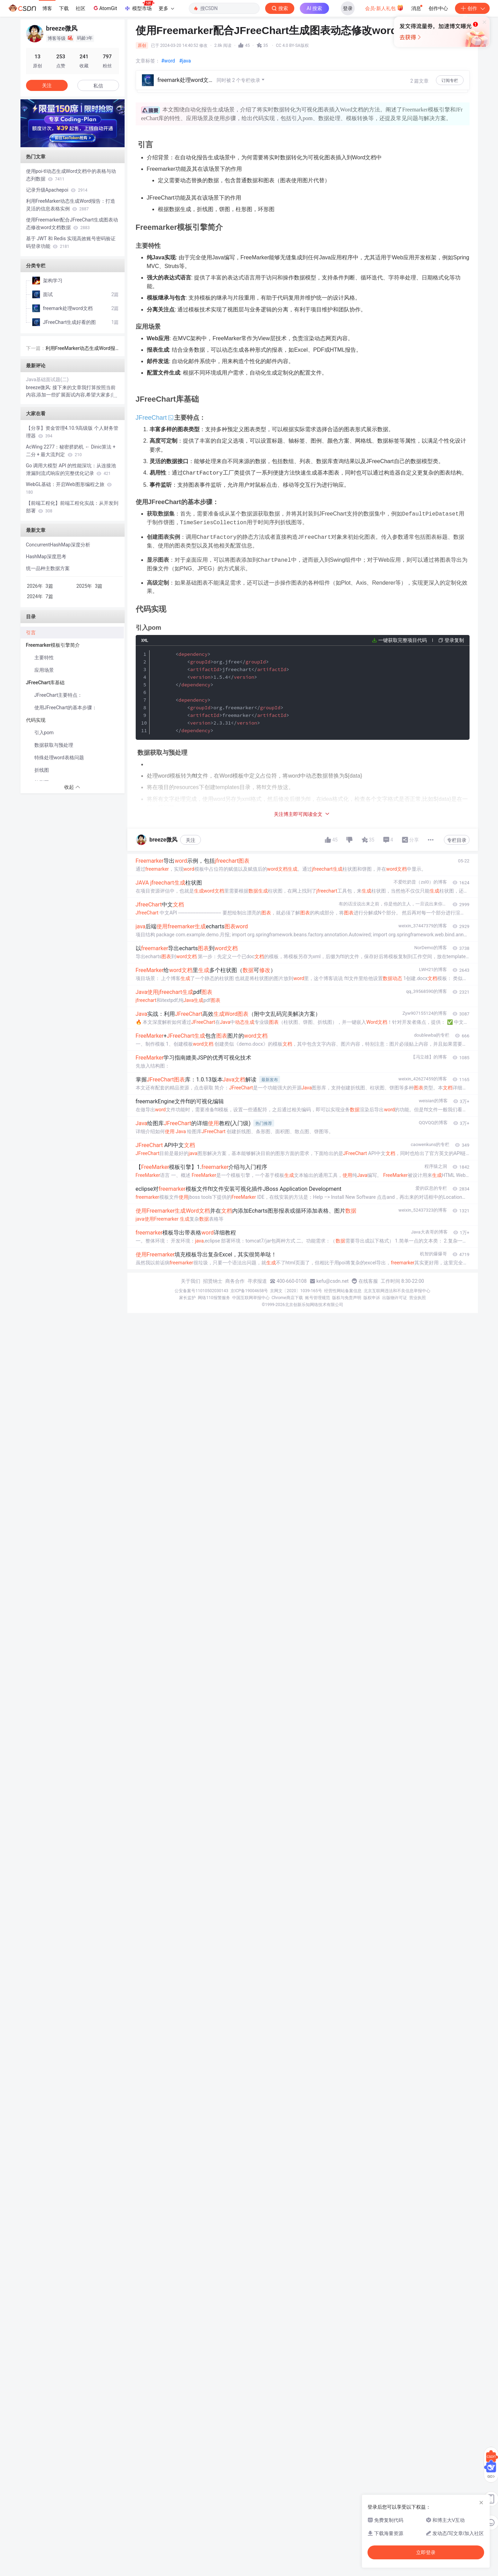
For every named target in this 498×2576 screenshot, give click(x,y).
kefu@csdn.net (332, 1281)
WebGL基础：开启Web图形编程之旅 (69, 488)
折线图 (41, 770)
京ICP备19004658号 (249, 1290)
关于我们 (190, 1281)
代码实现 (36, 720)
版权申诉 (371, 1297)
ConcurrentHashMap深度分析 (58, 544)
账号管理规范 (317, 1297)
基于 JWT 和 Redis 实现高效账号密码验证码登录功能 (71, 242)
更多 (166, 8)
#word (168, 61)
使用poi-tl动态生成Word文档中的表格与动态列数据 (71, 175)
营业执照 (417, 1297)
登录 (348, 8)
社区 (80, 8)
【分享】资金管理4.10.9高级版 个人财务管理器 (72, 431)
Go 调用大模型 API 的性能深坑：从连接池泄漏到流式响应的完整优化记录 (71, 469)
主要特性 (44, 657)
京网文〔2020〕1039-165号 (296, 1290)
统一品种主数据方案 (48, 568)
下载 (64, 8)
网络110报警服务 (214, 1297)
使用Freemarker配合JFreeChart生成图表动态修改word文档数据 (72, 223)
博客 (47, 8)
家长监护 (187, 1297)
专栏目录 (456, 840)
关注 (190, 840)
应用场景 (44, 670)
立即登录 (296, 65)
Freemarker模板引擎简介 (53, 645)
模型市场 (139, 6)
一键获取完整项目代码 (402, 638)
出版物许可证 (394, 1297)
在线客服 (368, 1281)
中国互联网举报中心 (251, 1297)
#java (185, 61)
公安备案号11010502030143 (201, 1290)
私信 (98, 86)
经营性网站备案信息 (343, 1290)
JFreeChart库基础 (46, 682)
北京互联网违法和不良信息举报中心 (397, 1290)
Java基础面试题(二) (47, 379)
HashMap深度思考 (46, 556)
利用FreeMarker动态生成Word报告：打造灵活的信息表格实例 (70, 204)
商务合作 (235, 1281)
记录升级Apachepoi (56, 190)
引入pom (44, 732)
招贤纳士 (212, 1281)
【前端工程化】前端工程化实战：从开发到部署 (72, 506)
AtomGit (104, 8)
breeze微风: (39, 387)
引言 (31, 632)
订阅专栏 (449, 80)
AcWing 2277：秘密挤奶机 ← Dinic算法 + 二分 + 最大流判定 (71, 450)
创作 (472, 8)
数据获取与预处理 (53, 745)
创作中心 (438, 8)
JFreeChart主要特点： (58, 695)
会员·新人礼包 (384, 7)
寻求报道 (257, 1281)
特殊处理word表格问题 (59, 757)
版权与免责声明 (346, 1297)
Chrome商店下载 (287, 1297)
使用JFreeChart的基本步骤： (65, 707)
